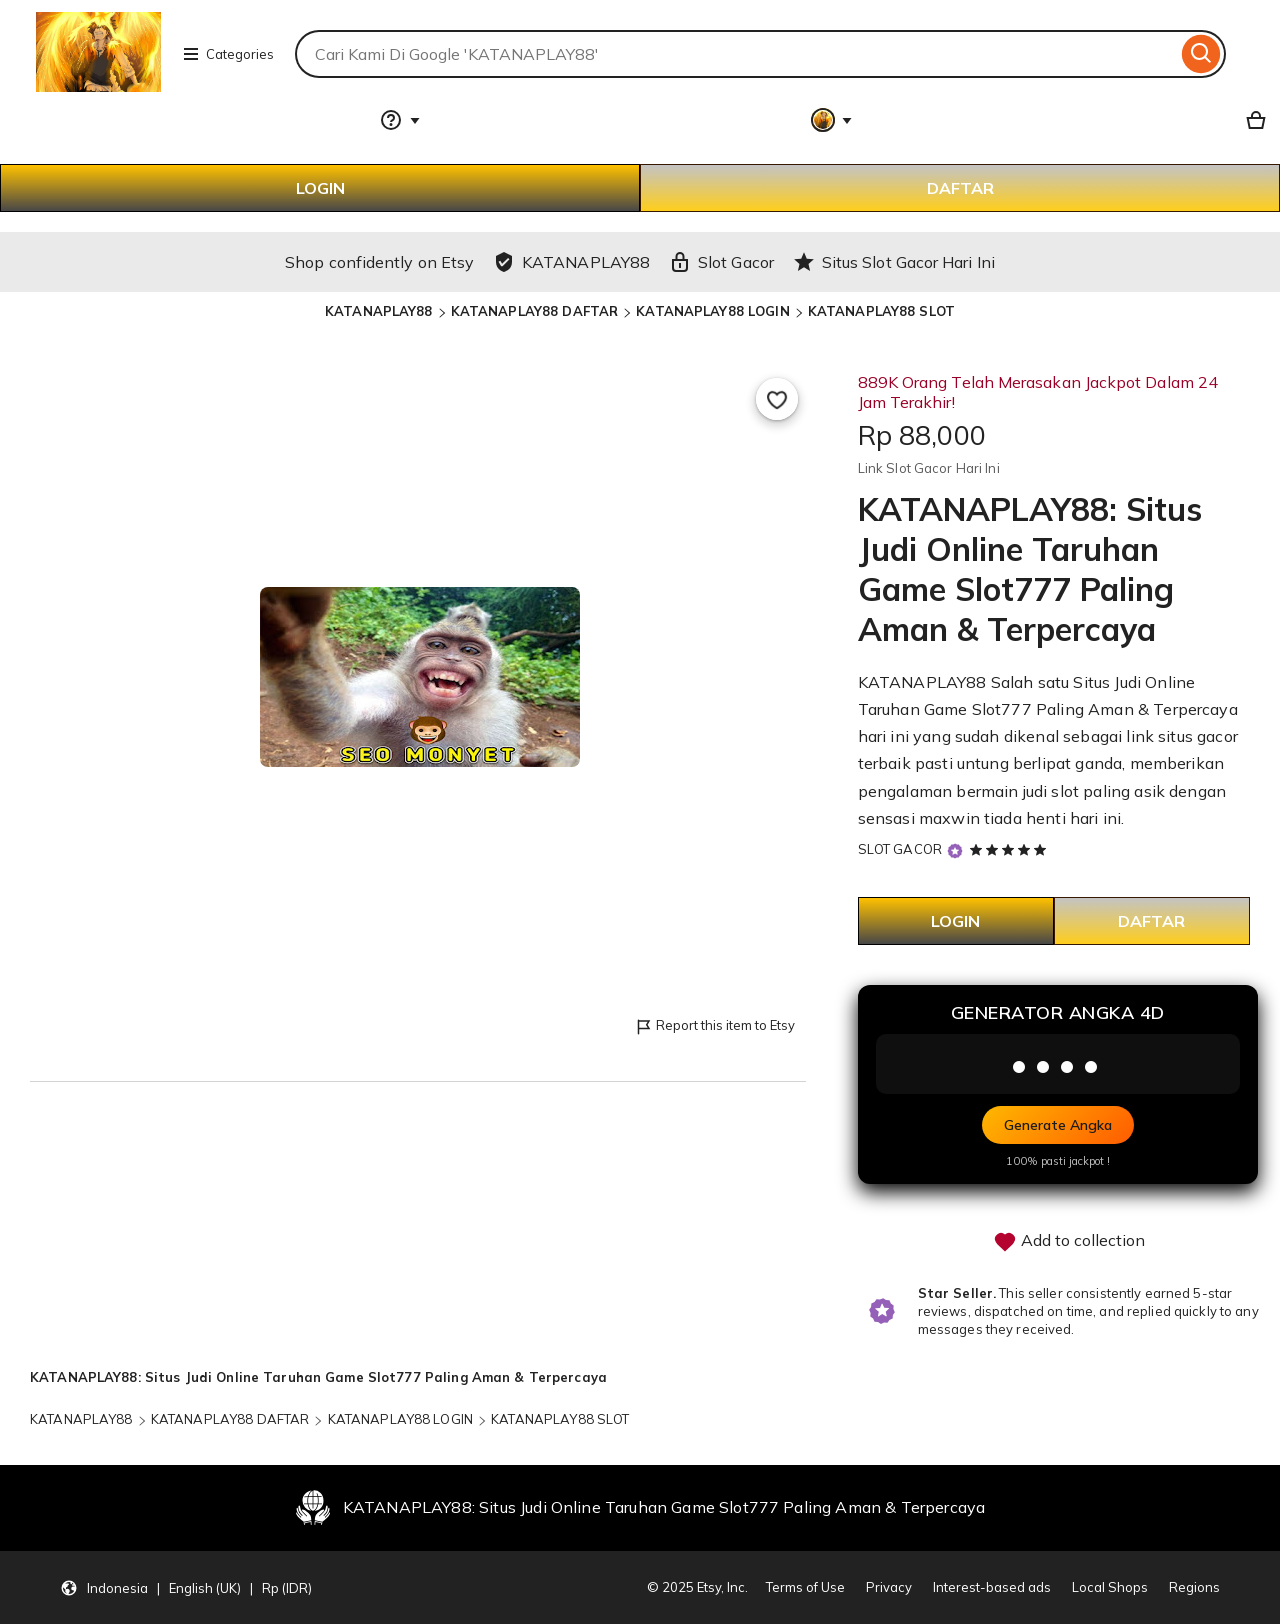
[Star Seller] (955, 850)
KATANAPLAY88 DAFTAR (534, 311)
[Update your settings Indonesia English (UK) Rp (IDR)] (186, 1588)
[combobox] (736, 54)
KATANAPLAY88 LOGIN (712, 311)
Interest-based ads (992, 1587)
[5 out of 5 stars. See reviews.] (1011, 849)
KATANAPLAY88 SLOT (881, 311)
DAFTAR (960, 188)
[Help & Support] (400, 120)
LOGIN (320, 188)
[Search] (1201, 54)
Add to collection (1069, 1242)
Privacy (889, 1587)
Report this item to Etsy (714, 1026)
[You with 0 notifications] (832, 120)
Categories (228, 54)
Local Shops (1110, 1587)
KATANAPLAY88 (379, 311)
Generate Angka (1058, 1125)
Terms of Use (805, 1587)
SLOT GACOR (900, 849)
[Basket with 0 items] (1256, 120)
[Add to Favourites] (777, 399)
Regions (1194, 1587)
